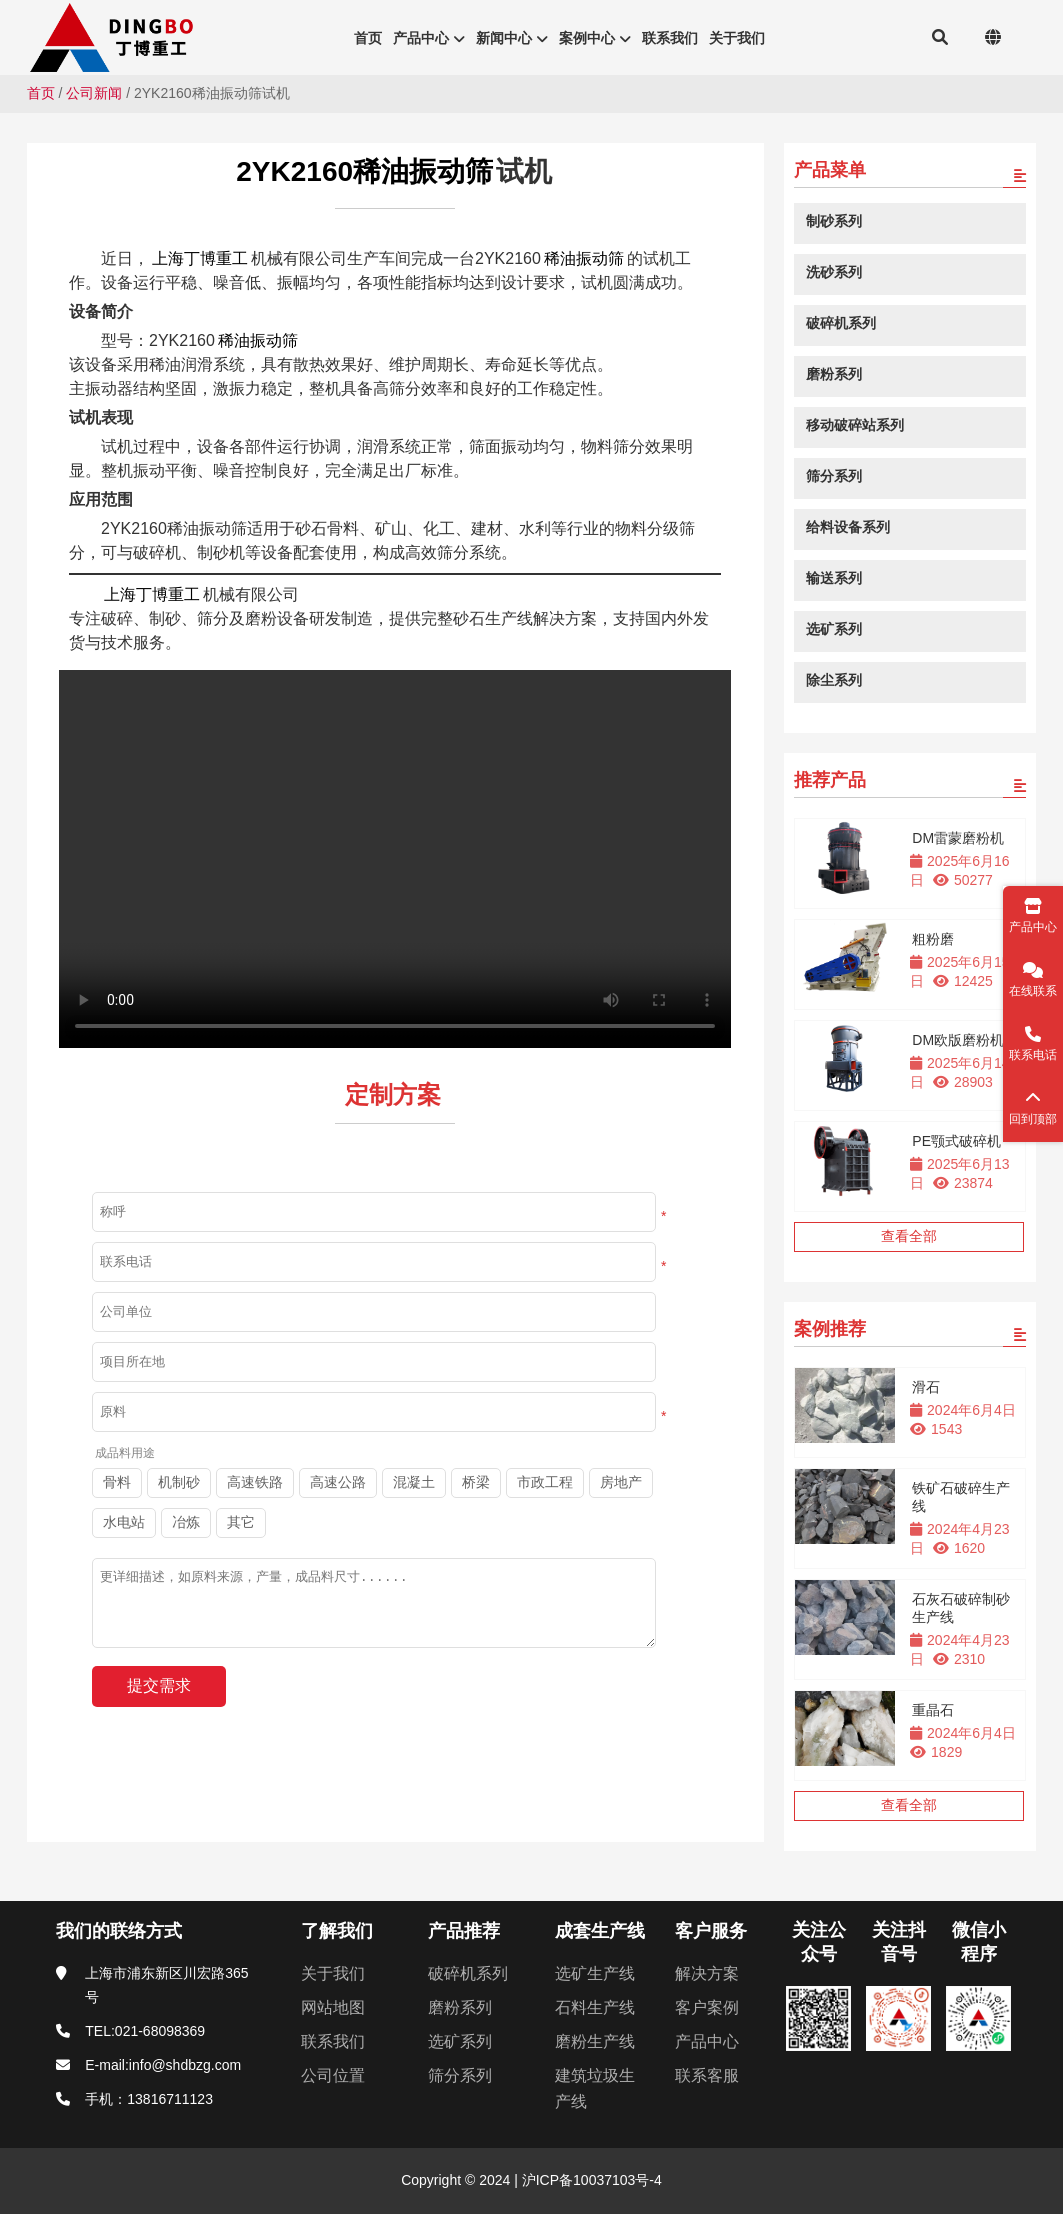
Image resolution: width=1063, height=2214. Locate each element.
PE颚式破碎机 (956, 1141)
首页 (41, 93)
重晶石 (933, 1710)
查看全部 (909, 1236)
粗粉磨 (933, 939)
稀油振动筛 (584, 258)
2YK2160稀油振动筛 (364, 171)
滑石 (926, 1387)
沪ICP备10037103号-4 (590, 2180)
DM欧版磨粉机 (958, 1040)
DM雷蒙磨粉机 (958, 838)
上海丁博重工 (200, 258)
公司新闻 (94, 93)
